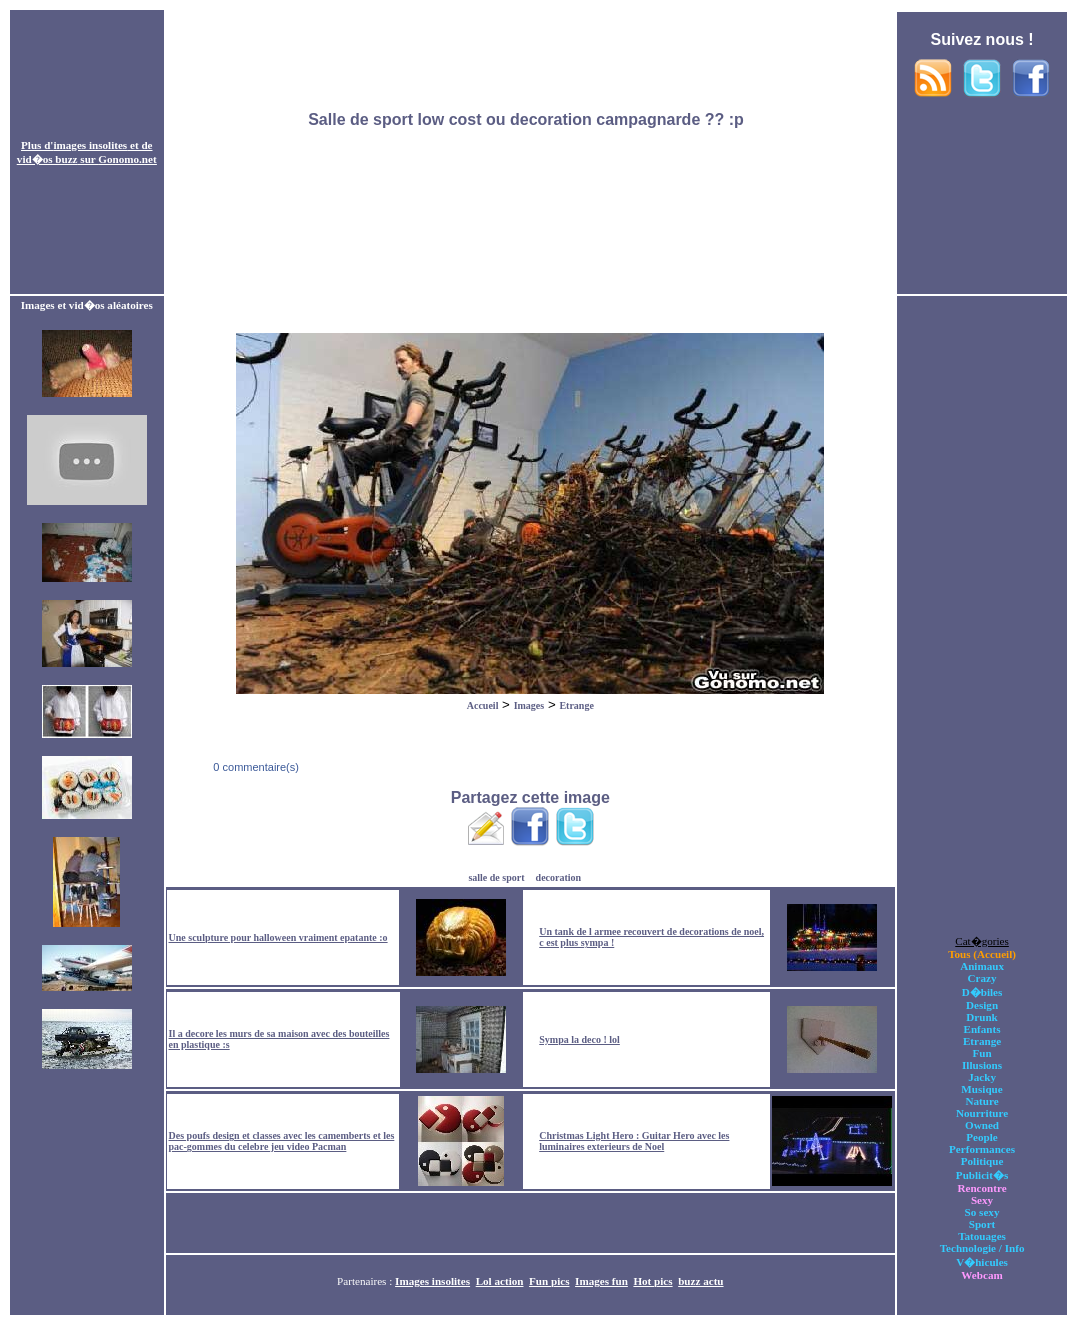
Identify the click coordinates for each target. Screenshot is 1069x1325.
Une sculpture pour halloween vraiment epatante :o (278, 937)
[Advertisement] (530, 153)
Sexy (982, 1200)
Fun (981, 1053)
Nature (981, 1101)
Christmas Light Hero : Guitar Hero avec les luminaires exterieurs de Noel (634, 1141)
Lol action (500, 1281)
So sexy (982, 1212)
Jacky (982, 1077)
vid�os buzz (47, 159)
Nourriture (982, 1113)
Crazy (982, 978)
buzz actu (700, 1281)
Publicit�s (982, 1175)
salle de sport (496, 877)
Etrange (576, 705)
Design (982, 1005)
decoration (559, 877)
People (981, 1137)
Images (529, 705)
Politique (982, 1161)
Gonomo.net (127, 159)
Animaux (982, 966)
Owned (982, 1125)
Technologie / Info (982, 1248)
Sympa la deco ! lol (579, 1039)
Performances (982, 1149)
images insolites (90, 145)
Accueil (483, 705)
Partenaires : (366, 1281)
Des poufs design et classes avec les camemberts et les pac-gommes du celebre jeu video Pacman (282, 1141)
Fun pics (549, 1281)
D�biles (982, 992)
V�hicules (982, 1262)
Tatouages (982, 1236)
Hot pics (652, 1281)
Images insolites (432, 1281)
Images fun (601, 1281)
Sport (982, 1224)
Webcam (981, 1275)
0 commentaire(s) (254, 767)
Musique (981, 1089)
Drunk (982, 1017)
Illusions (982, 1065)
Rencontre (981, 1188)
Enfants (982, 1029)
